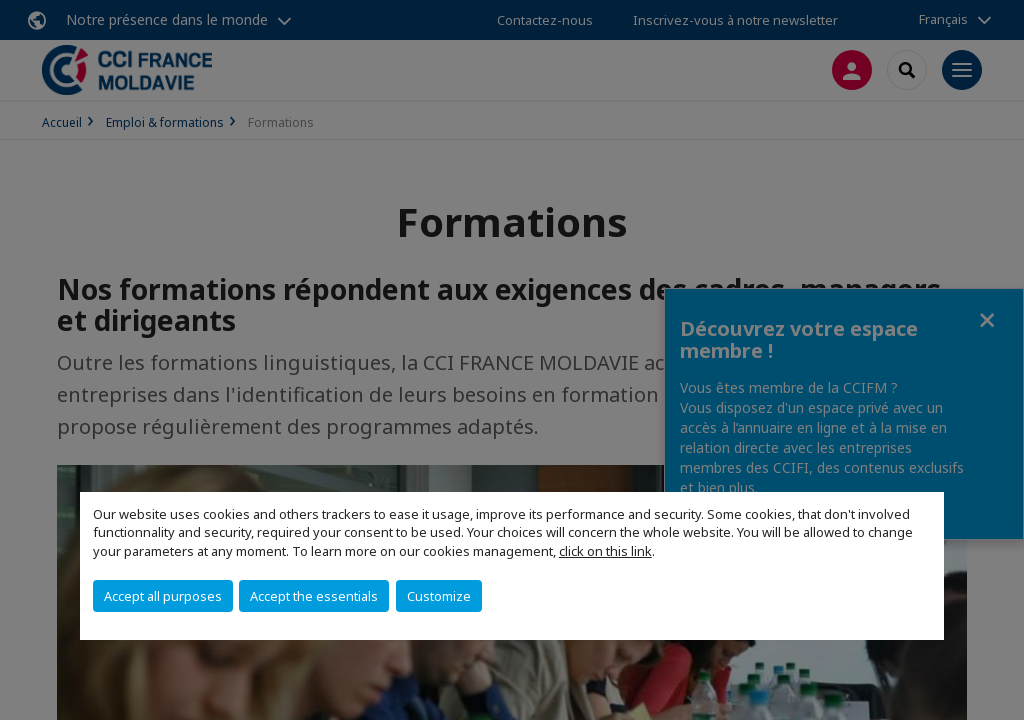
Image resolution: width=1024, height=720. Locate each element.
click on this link (605, 551)
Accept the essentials (314, 596)
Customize (439, 596)
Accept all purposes (163, 596)
